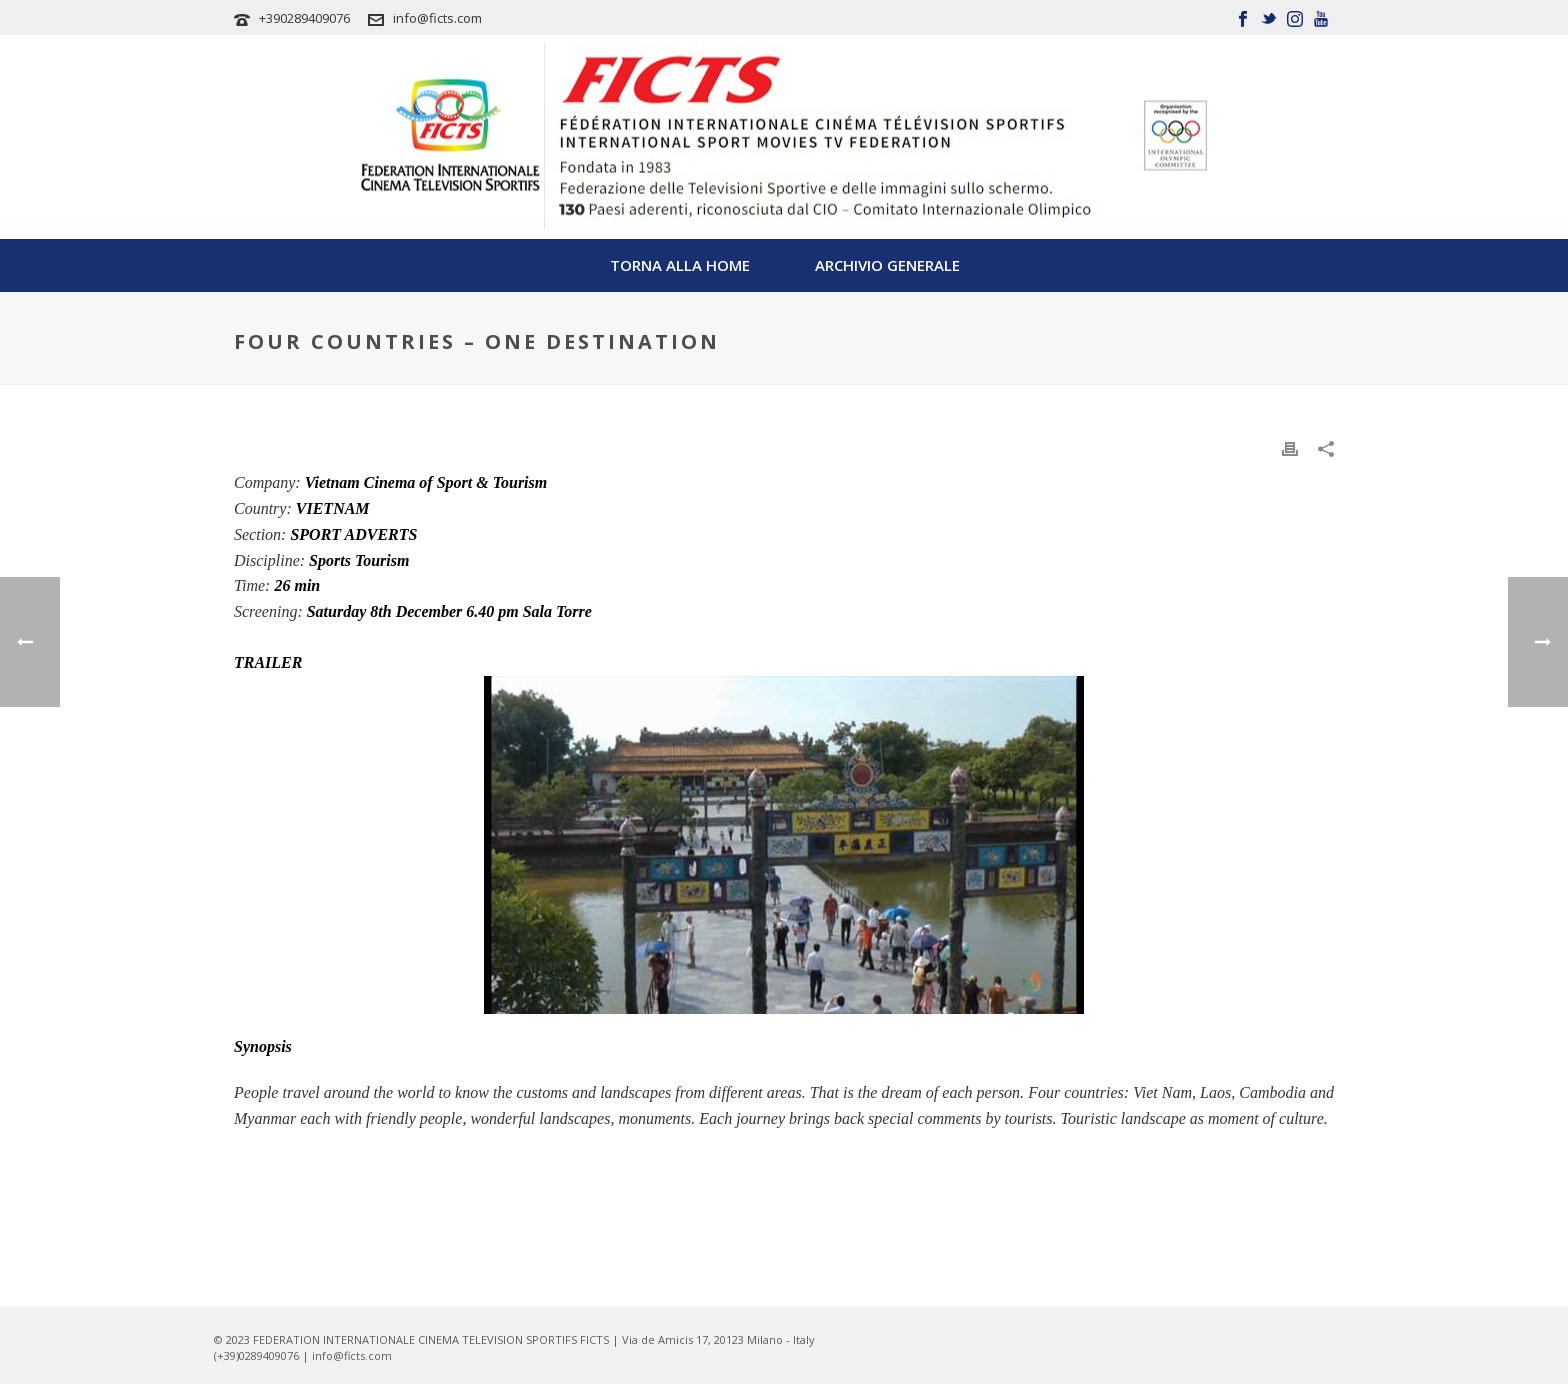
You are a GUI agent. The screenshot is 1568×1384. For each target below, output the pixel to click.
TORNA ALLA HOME (680, 265)
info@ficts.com (437, 18)
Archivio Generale (887, 265)
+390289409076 (304, 18)
